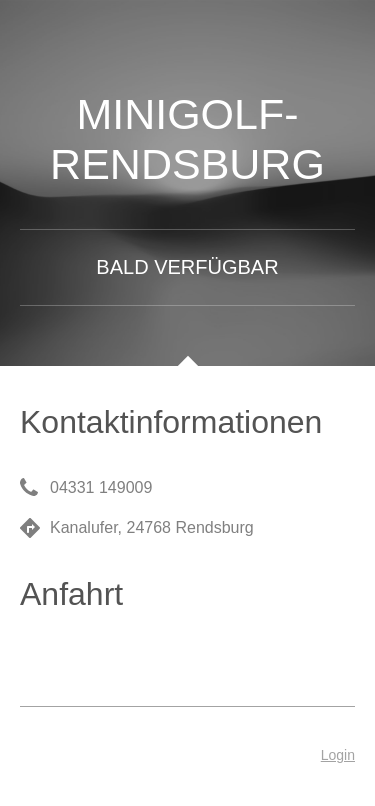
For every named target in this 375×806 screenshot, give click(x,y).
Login (338, 755)
